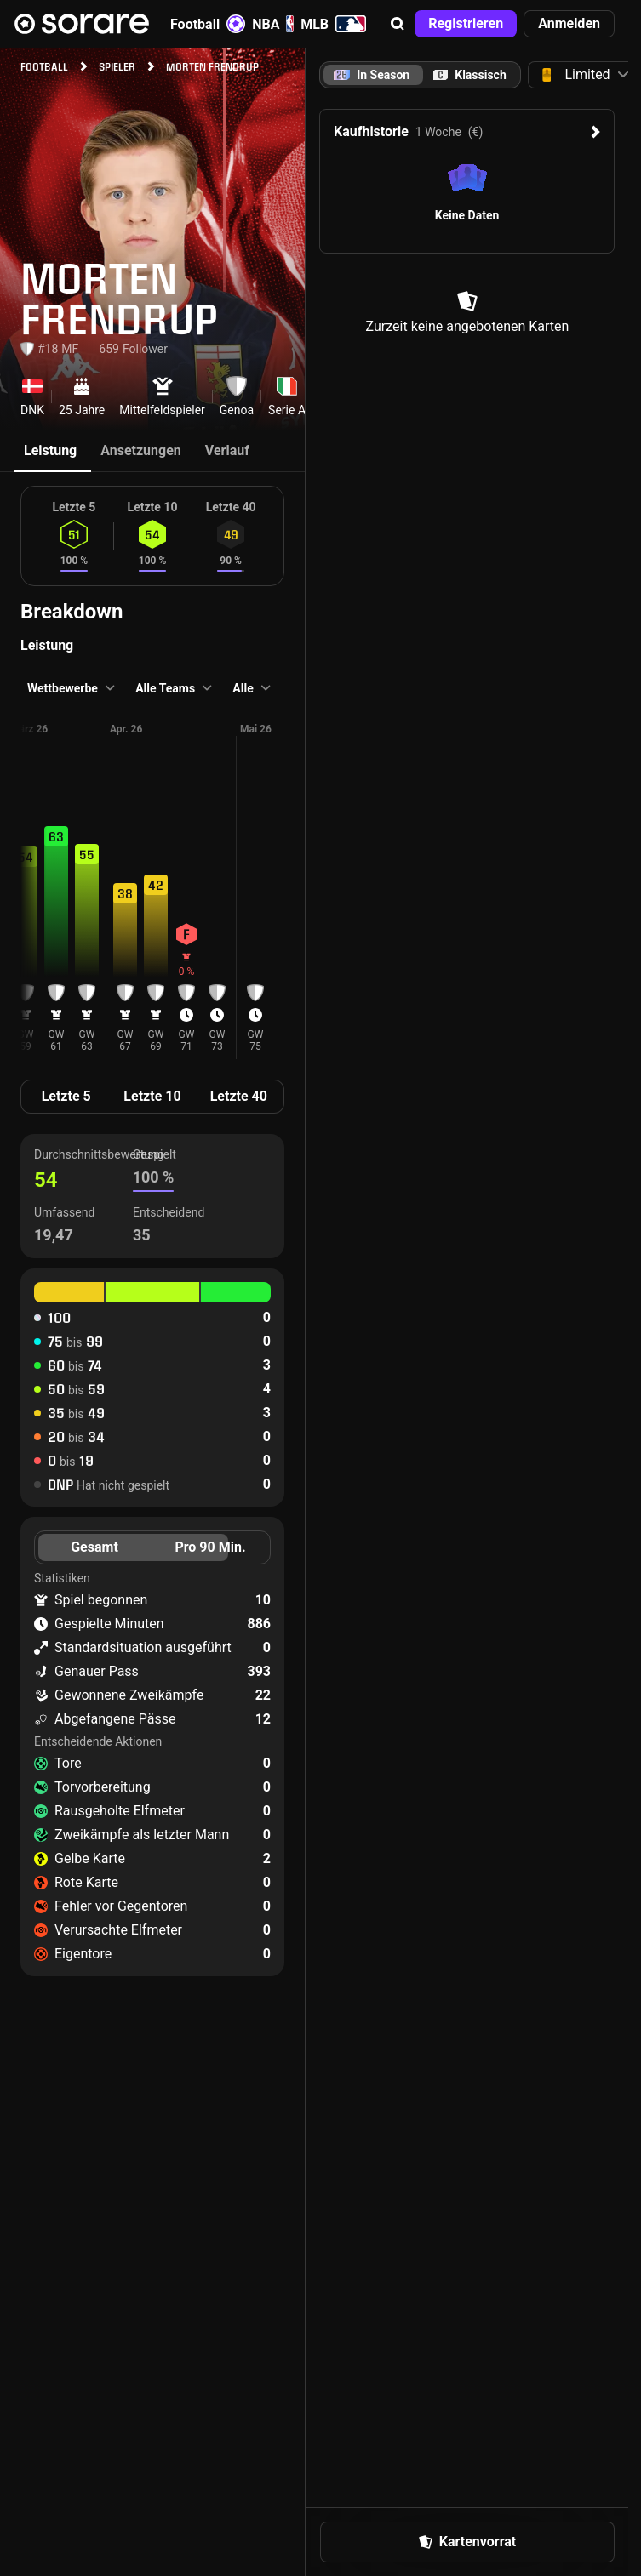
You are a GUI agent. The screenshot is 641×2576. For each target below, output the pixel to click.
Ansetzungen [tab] (140, 450)
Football (207, 23)
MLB (333, 23)
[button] (398, 24)
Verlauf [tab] (227, 450)
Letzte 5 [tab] (66, 1096)
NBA (273, 23)
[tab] (470, 75)
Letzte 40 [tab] (238, 1096)
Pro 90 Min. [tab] (210, 1547)
